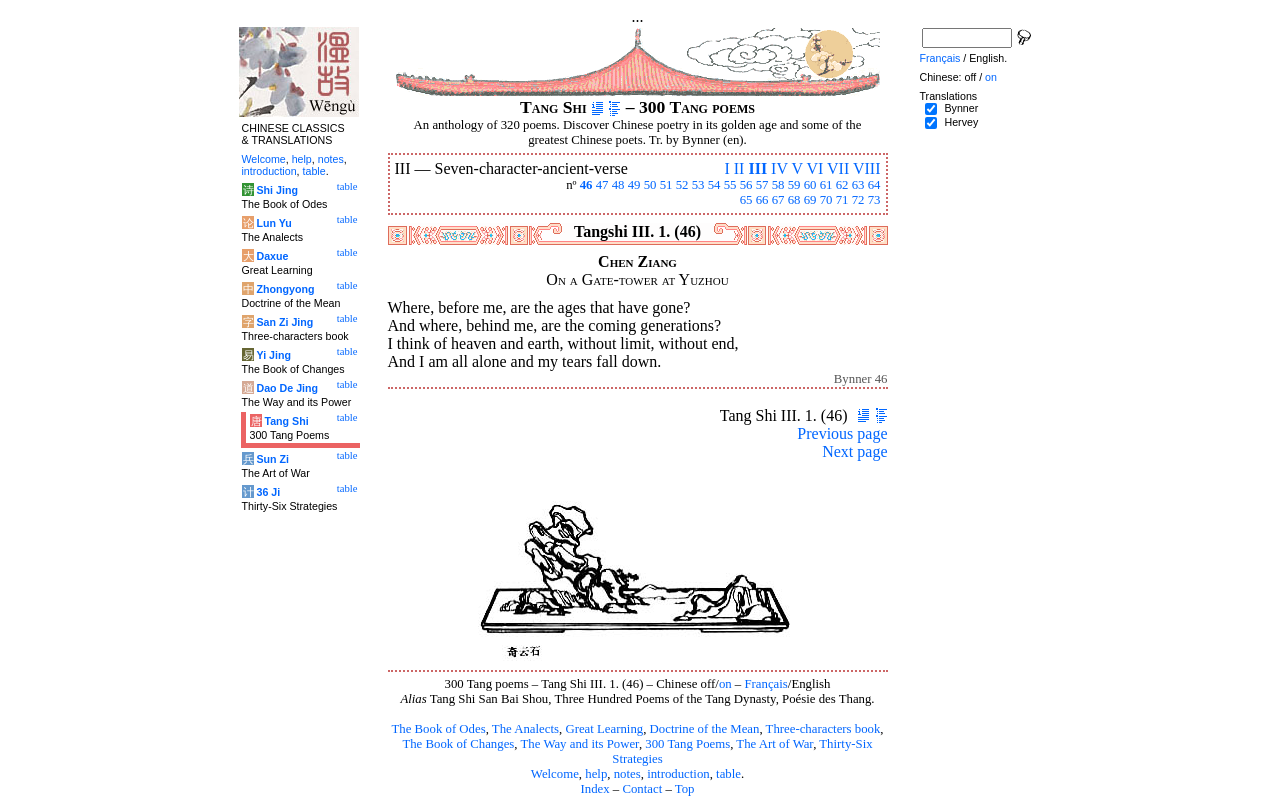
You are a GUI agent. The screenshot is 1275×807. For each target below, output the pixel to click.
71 (842, 200)
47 (602, 185)
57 (762, 185)
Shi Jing (276, 190)
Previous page (842, 433)
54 (714, 185)
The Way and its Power (580, 744)
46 (586, 185)
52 (682, 185)
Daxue (272, 256)
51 (666, 185)
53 (698, 185)
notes (627, 774)
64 (874, 185)
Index (594, 789)
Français (765, 684)
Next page (854, 451)
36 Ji (268, 492)
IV (779, 168)
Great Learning (604, 729)
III (757, 168)
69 (810, 200)
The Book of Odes (438, 729)
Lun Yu (273, 223)
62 (842, 185)
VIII (867, 168)
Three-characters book (823, 729)
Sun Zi (272, 459)
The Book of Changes (458, 744)
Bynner (961, 108)
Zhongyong (285, 289)
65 (746, 200)
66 (762, 200)
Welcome (555, 774)
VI (814, 168)
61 (826, 185)
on (725, 684)
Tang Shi (286, 421)
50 (650, 185)
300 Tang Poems (687, 744)
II (739, 168)
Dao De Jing (287, 388)
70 (826, 200)
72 (858, 200)
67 (778, 200)
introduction (678, 774)
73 (874, 200)
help (596, 774)
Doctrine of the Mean (705, 729)
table (728, 774)
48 (618, 185)
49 (634, 185)
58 (778, 185)
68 (794, 200)
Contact (642, 789)
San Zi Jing (284, 322)
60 (810, 185)
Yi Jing (273, 355)
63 (858, 185)
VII (838, 168)
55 (730, 185)
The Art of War (774, 744)
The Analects (525, 729)
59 (794, 185)
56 (746, 185)
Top (685, 789)
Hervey (961, 122)
